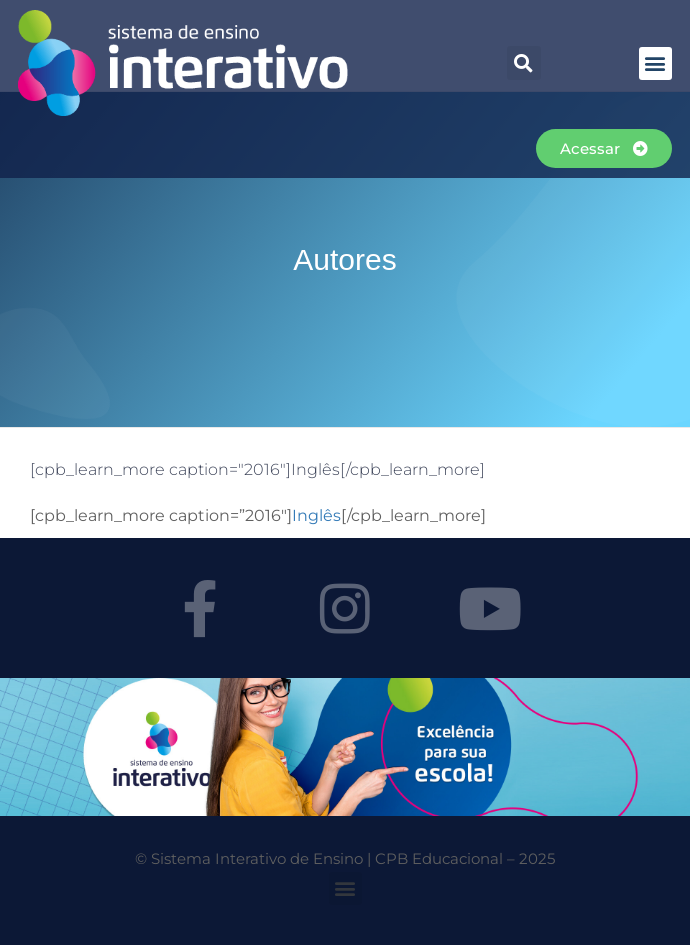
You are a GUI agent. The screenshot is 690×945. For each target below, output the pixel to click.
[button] (524, 63)
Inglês (316, 515)
